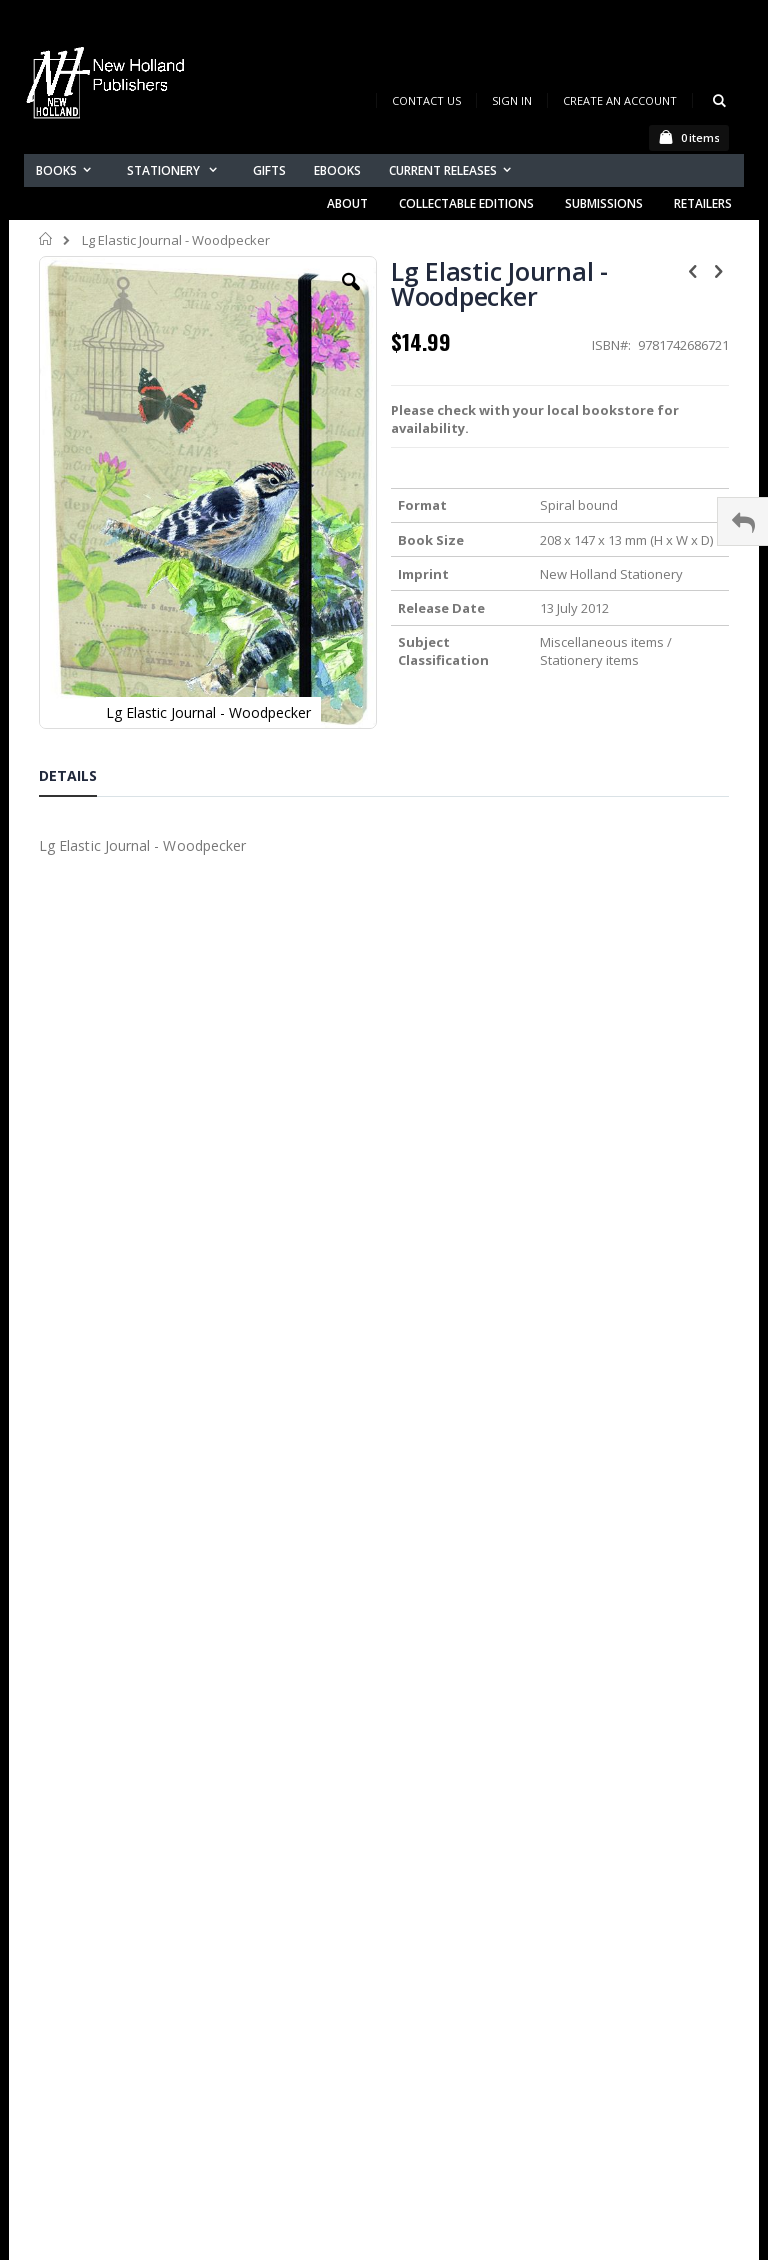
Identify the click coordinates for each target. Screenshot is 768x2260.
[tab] (83, 779)
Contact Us (426, 100)
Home (46, 239)
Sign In (512, 100)
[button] (351, 297)
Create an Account (620, 100)
